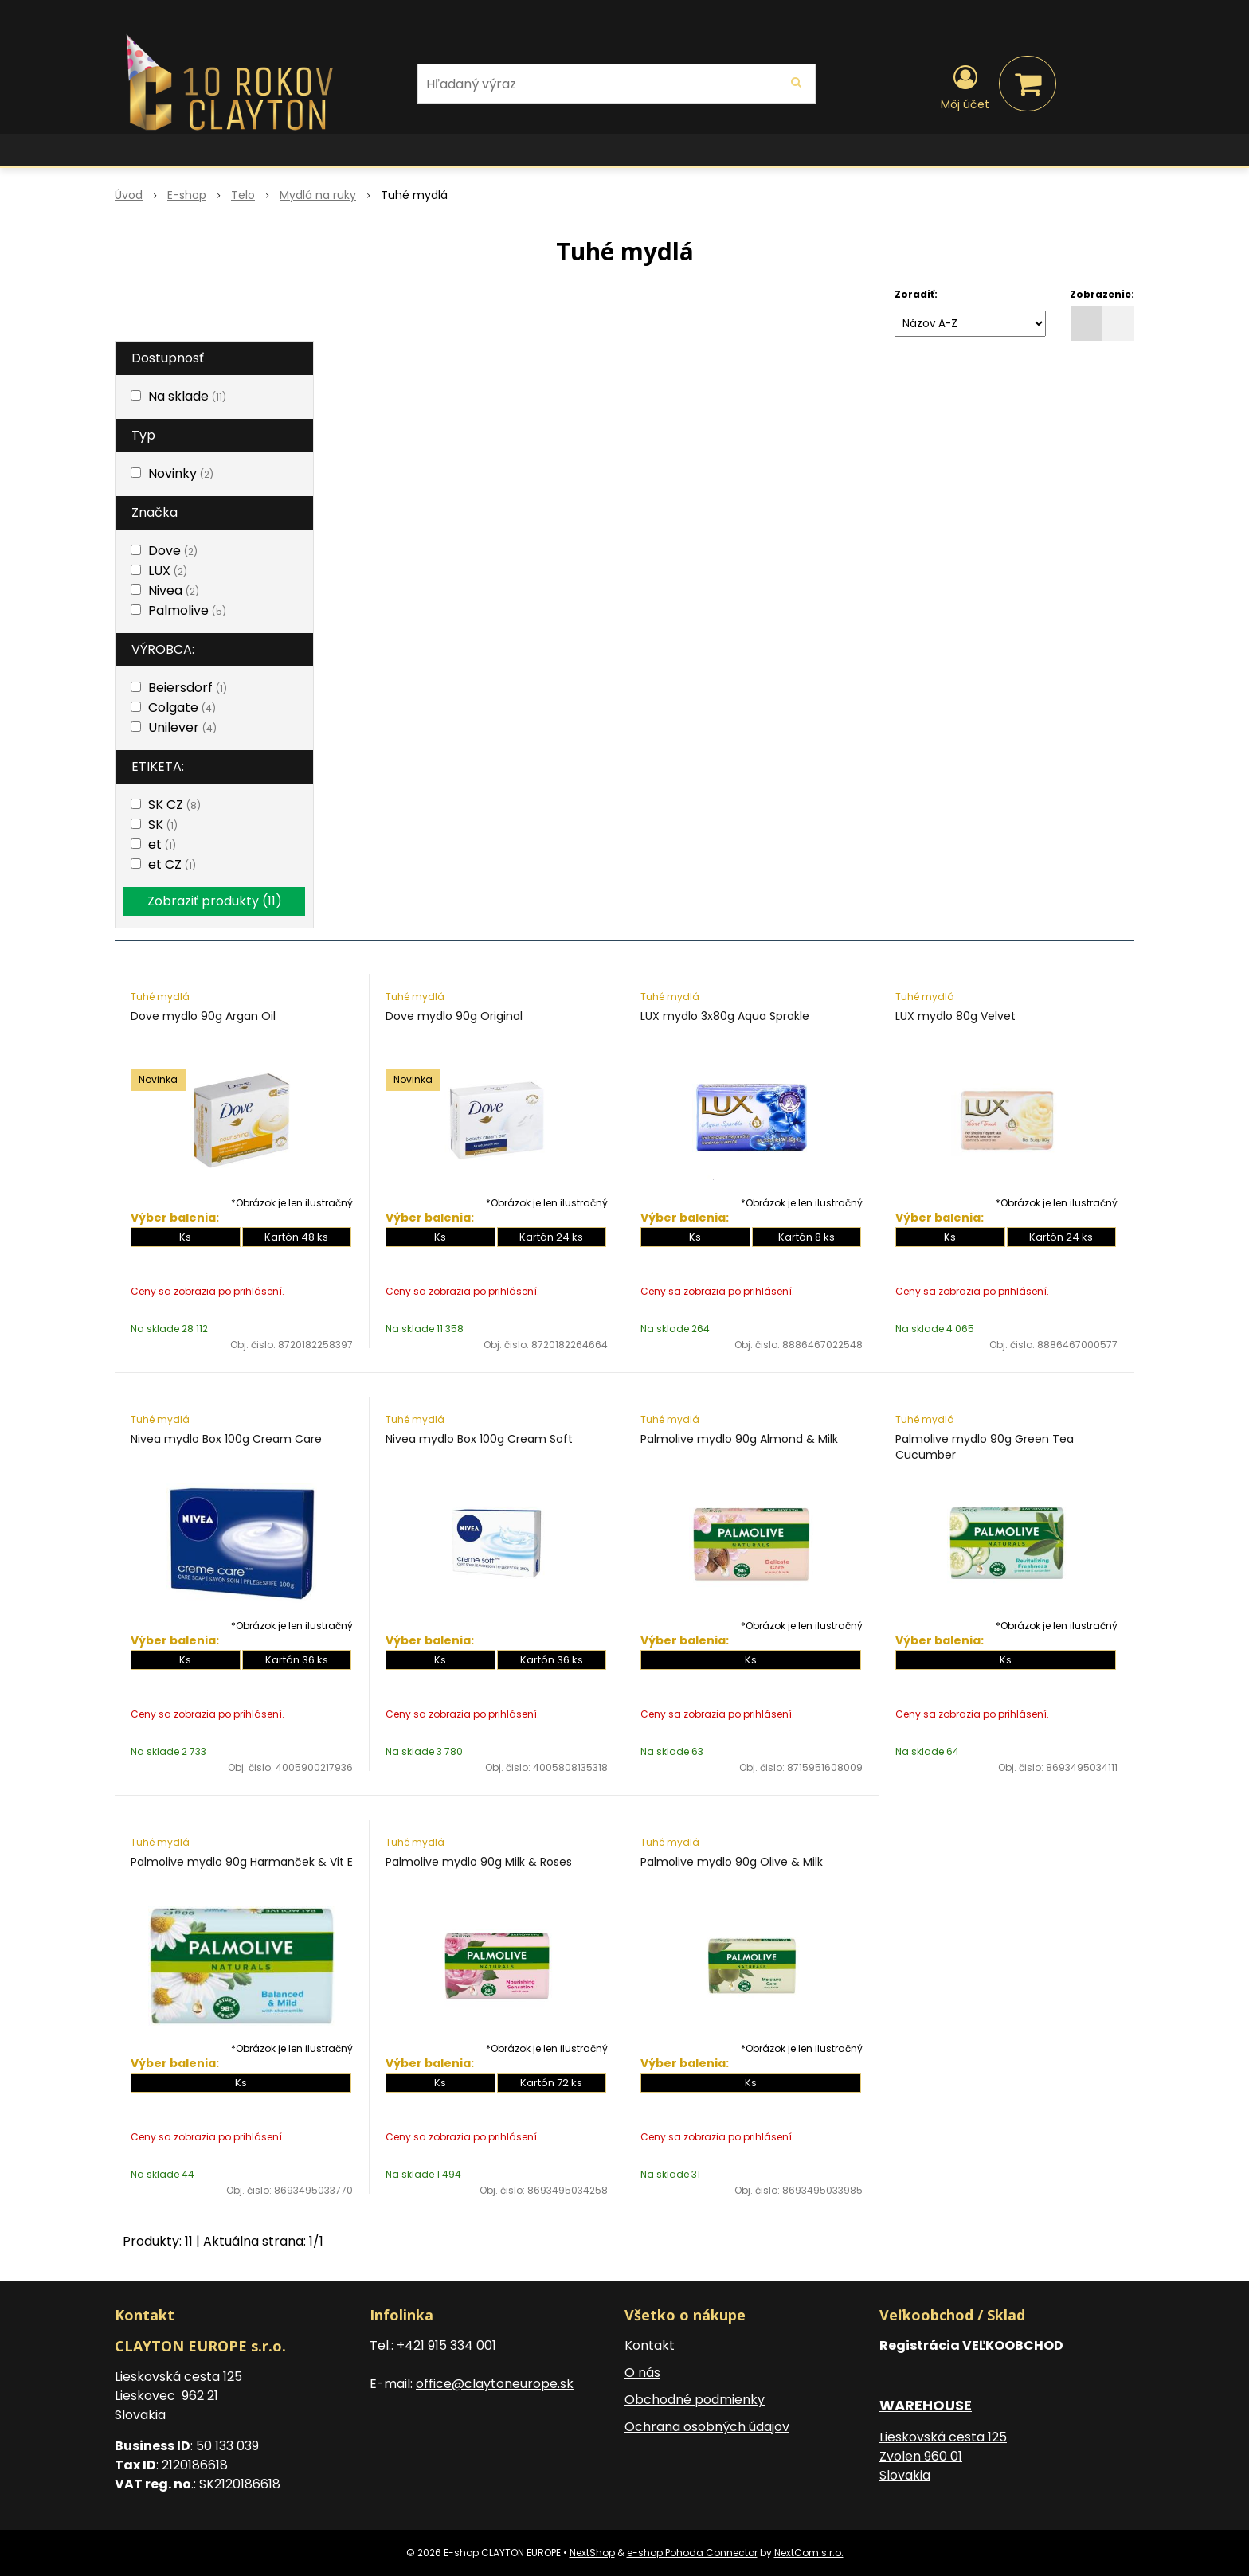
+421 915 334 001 (446, 2345)
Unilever (182, 727)
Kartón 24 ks (551, 1237)
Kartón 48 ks (296, 1237)
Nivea (173, 590)
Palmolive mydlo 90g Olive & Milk (731, 1862)
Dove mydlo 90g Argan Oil (203, 1016)
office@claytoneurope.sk (495, 2384)
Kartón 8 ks (806, 1237)
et (162, 844)
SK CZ (174, 804)
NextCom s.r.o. (809, 2552)
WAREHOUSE (925, 2405)
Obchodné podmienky (694, 2399)
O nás (642, 2372)
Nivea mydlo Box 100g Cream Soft (479, 1439)
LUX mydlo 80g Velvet (955, 1016)
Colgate (182, 707)
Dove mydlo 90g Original (454, 1016)
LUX (167, 570)
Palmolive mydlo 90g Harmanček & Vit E (242, 1862)
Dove (173, 550)
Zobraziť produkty (214, 901)
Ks (185, 1237)
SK (163, 824)
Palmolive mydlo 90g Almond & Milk (739, 1439)
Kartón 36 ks (296, 1659)
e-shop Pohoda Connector (692, 2552)
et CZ (172, 864)
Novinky (180, 473)
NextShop (592, 2552)
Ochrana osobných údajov (706, 2427)
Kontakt (649, 2345)
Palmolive (187, 610)
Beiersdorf (187, 687)
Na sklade (187, 396)
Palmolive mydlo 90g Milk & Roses (479, 1862)
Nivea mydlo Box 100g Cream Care (226, 1439)
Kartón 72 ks (551, 2082)
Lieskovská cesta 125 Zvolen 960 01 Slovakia (943, 2456)
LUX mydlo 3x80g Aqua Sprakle (724, 1016)
